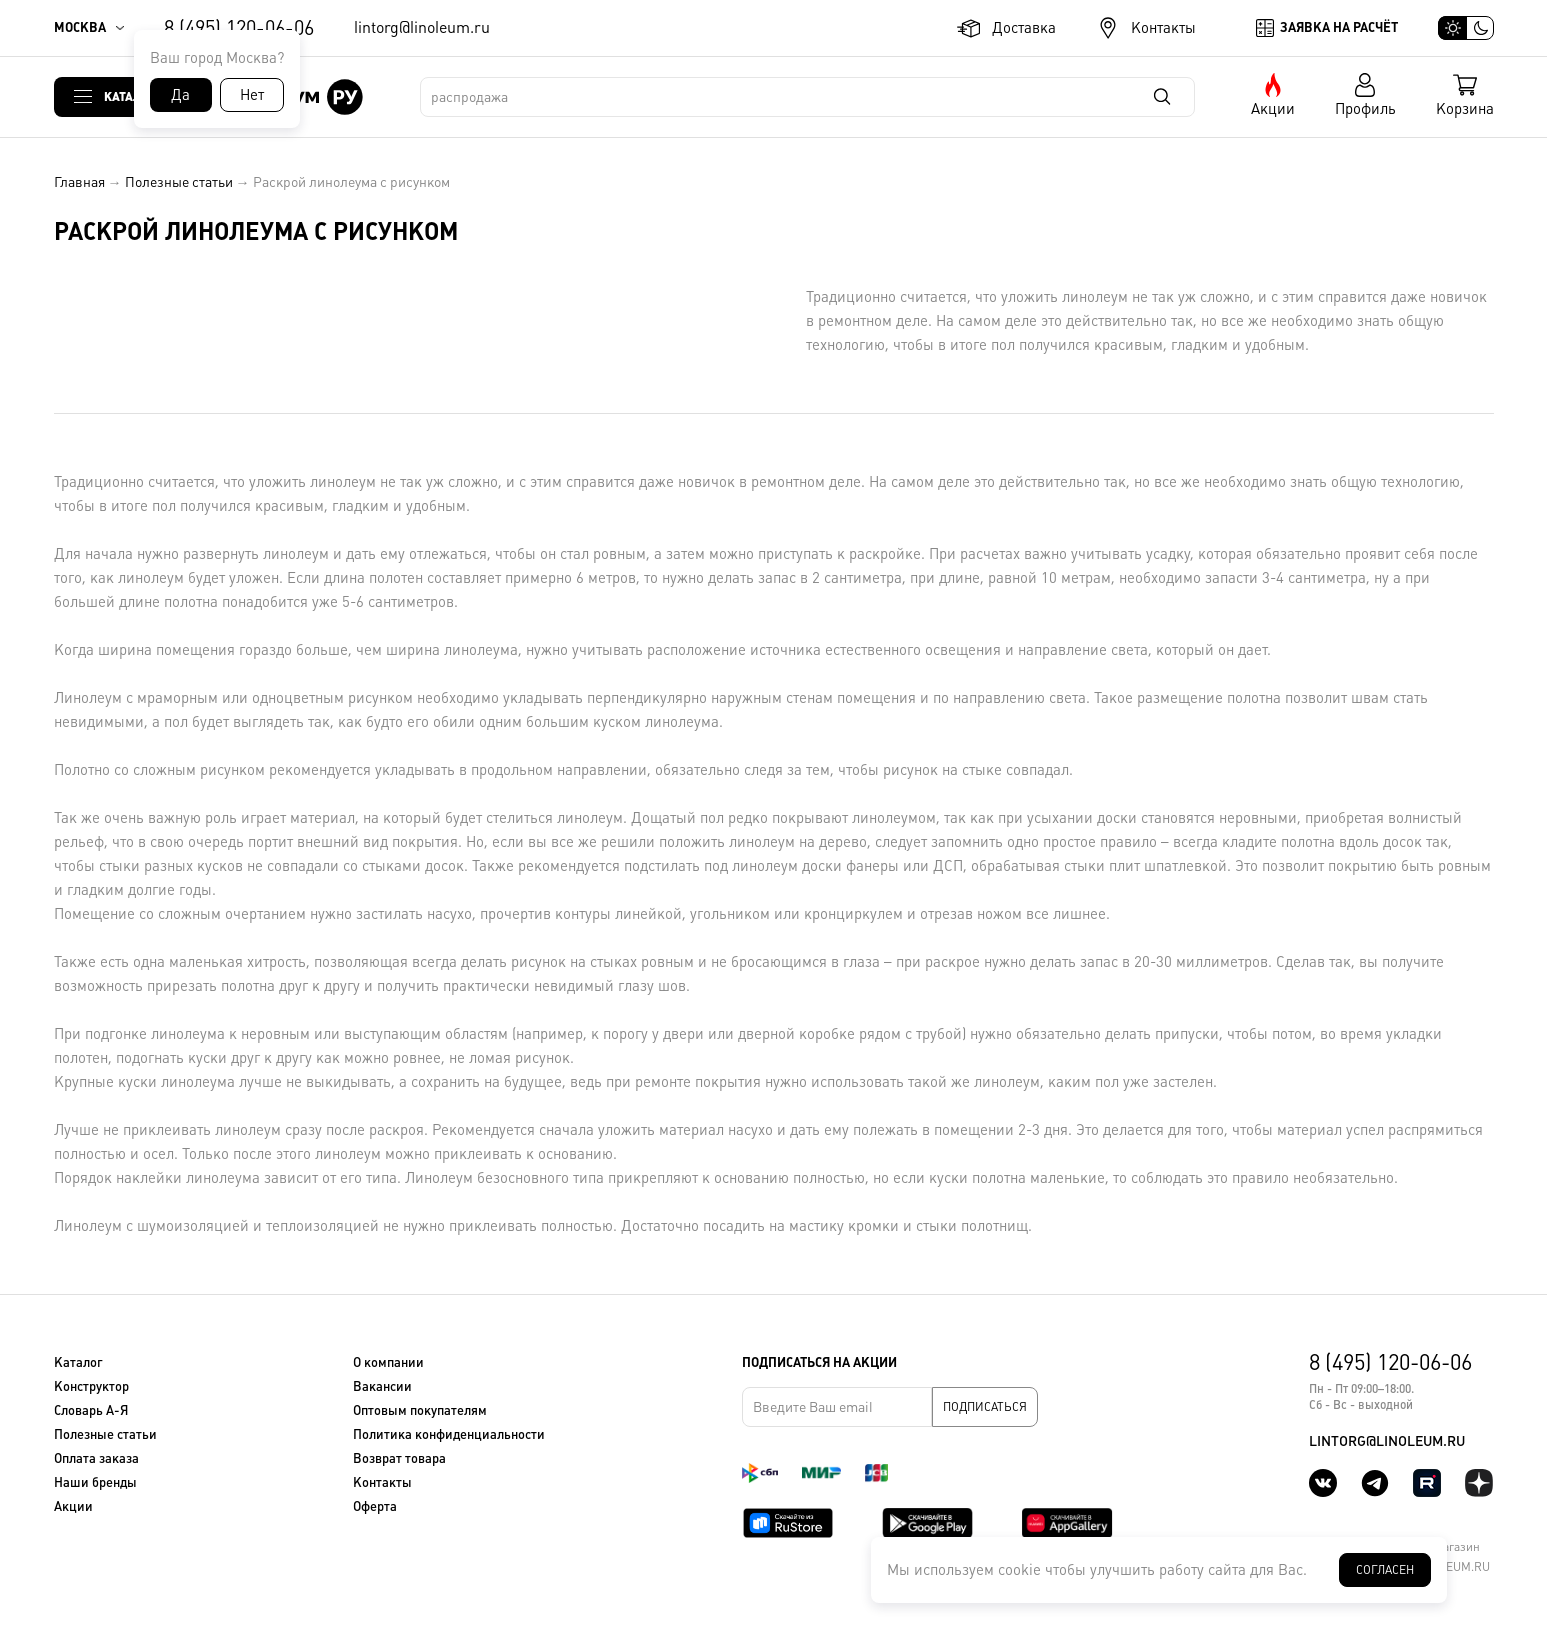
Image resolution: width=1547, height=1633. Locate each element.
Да (180, 94)
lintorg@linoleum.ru (422, 27)
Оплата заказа (96, 1458)
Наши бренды (95, 1482)
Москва (80, 27)
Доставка (1024, 27)
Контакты (1163, 27)
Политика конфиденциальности (449, 1434)
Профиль (1365, 108)
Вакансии (382, 1386)
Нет (252, 94)
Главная (79, 182)
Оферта (375, 1506)
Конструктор (91, 1386)
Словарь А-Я (91, 1410)
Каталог (130, 96)
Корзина (1465, 108)
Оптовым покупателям (420, 1410)
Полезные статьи (179, 182)
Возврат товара (399, 1458)
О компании (388, 1362)
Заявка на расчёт (1339, 27)
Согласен (1385, 1570)
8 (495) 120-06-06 (239, 28)
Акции (1273, 108)
